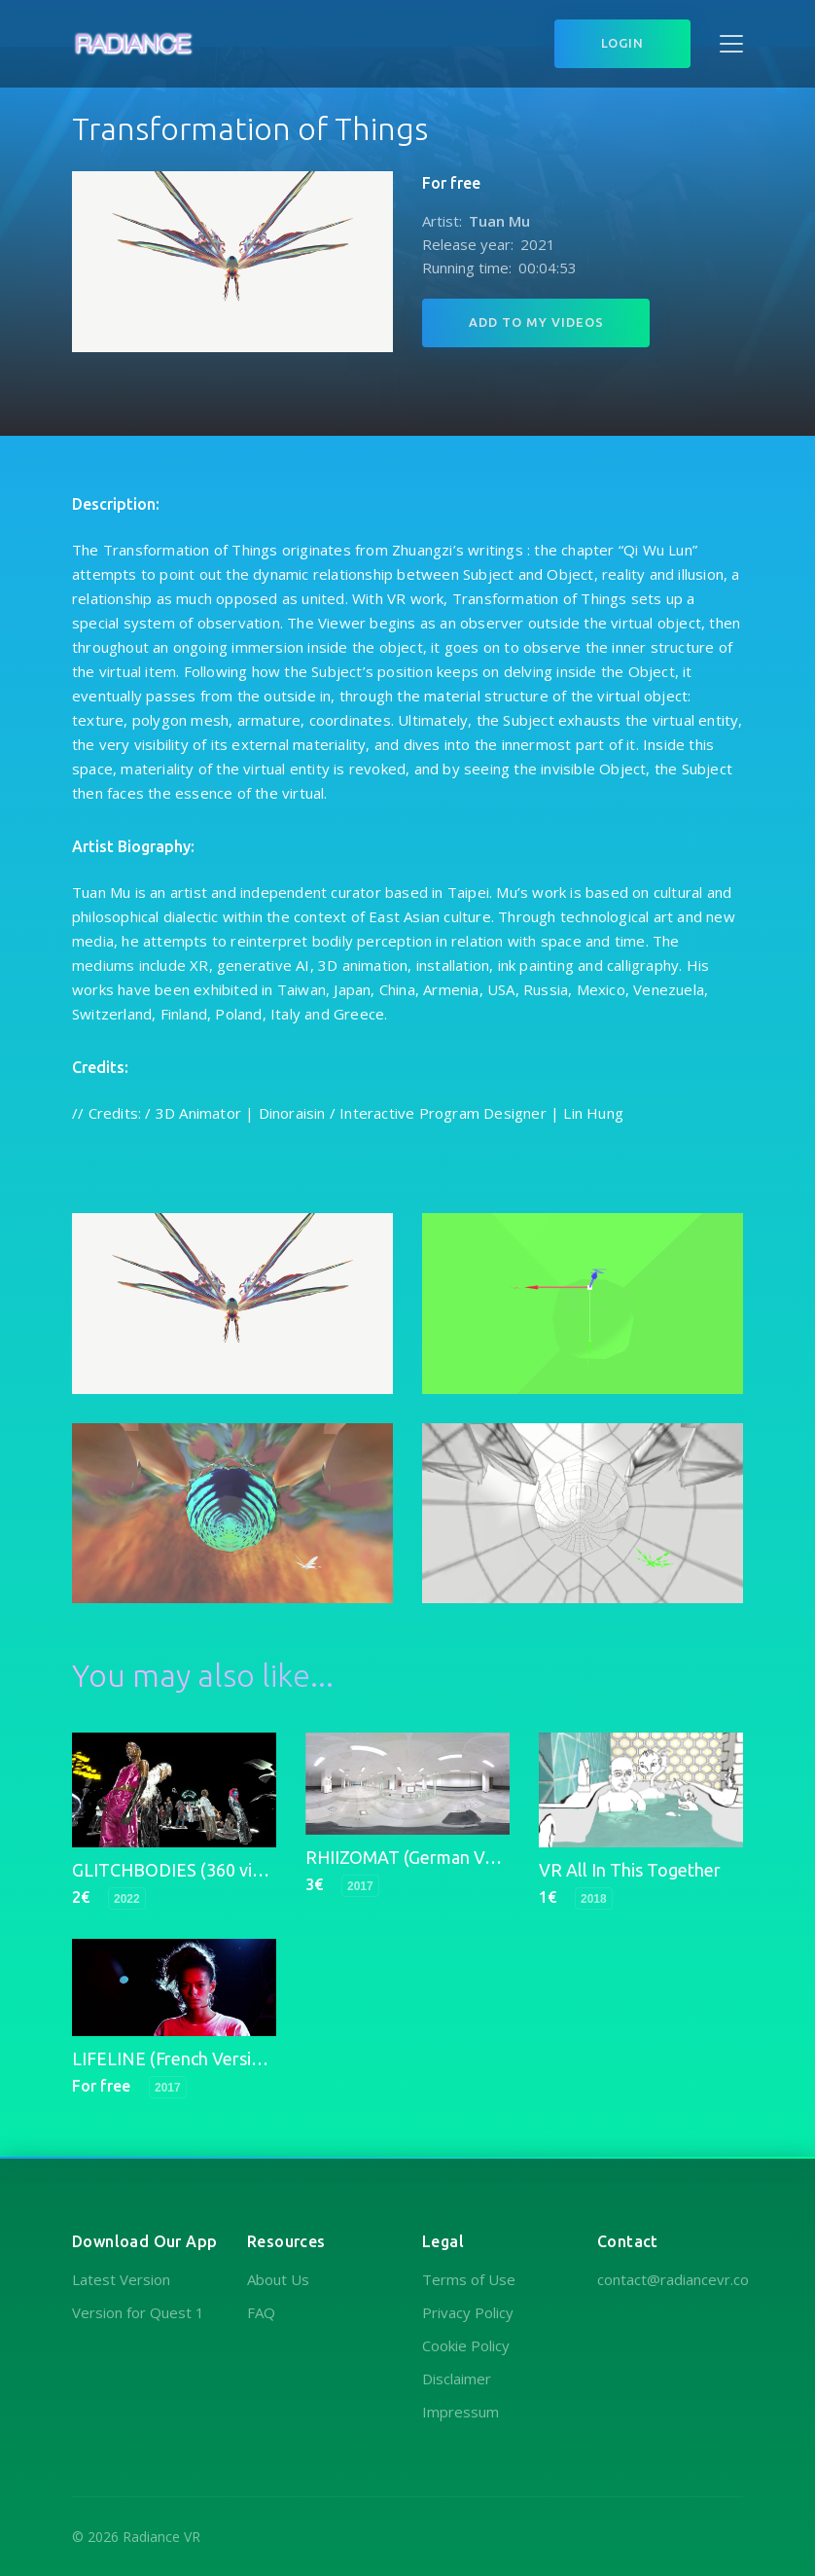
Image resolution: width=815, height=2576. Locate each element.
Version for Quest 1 (138, 2312)
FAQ (261, 2312)
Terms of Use (468, 2279)
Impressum (460, 2411)
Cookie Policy (466, 2345)
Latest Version (121, 2279)
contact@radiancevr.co (673, 2279)
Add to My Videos (536, 322)
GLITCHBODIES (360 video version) (210, 1869)
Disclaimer (456, 2378)
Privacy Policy (468, 2312)
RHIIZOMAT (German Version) (422, 1857)
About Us (278, 2279)
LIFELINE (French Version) (174, 2058)
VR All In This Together (630, 1869)
